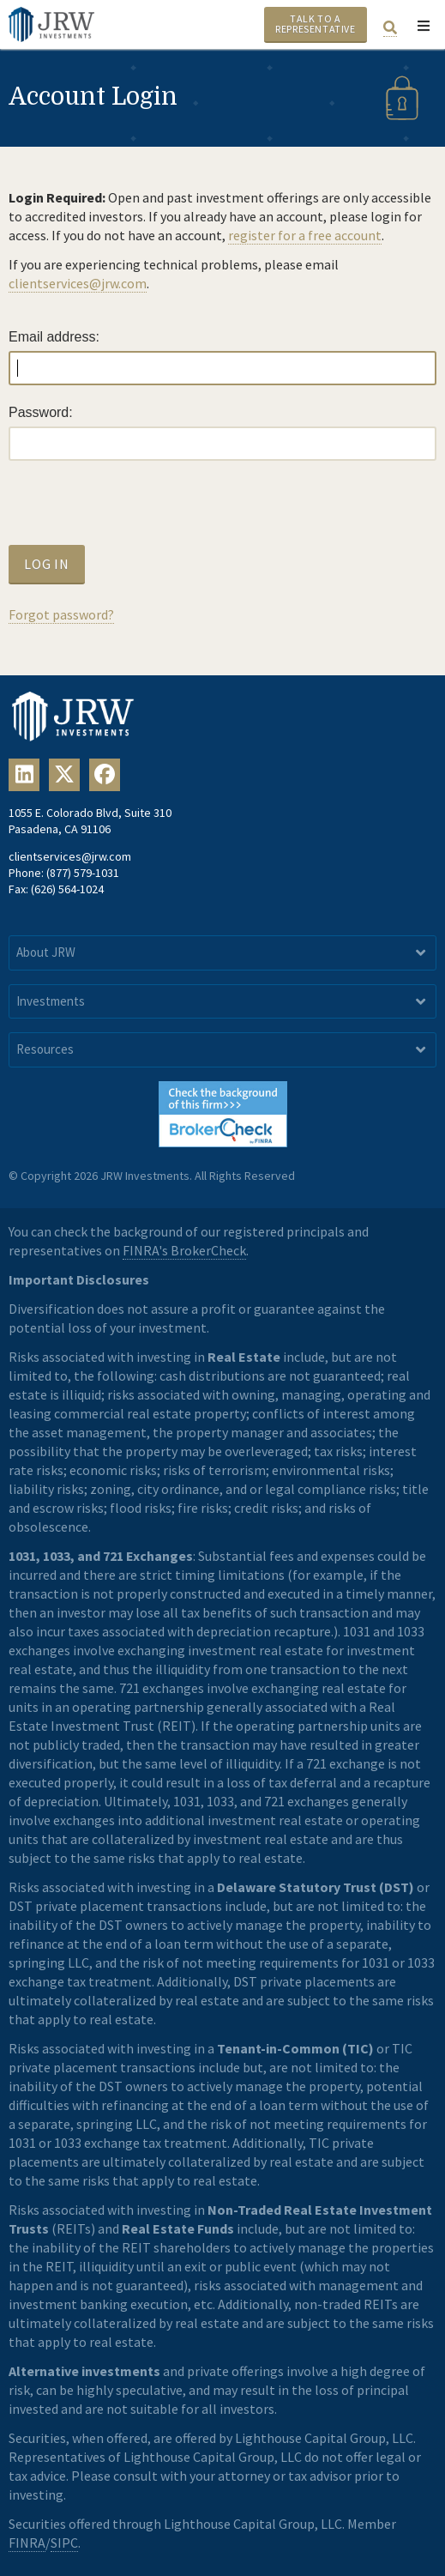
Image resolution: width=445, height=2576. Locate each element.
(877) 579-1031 (82, 872)
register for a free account (305, 235)
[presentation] (139, 511)
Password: (41, 412)
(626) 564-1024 (67, 889)
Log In (46, 563)
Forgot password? (61, 614)
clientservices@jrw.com (78, 283)
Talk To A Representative (315, 23)
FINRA (27, 2542)
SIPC (64, 2542)
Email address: (54, 337)
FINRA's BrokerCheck (184, 1250)
